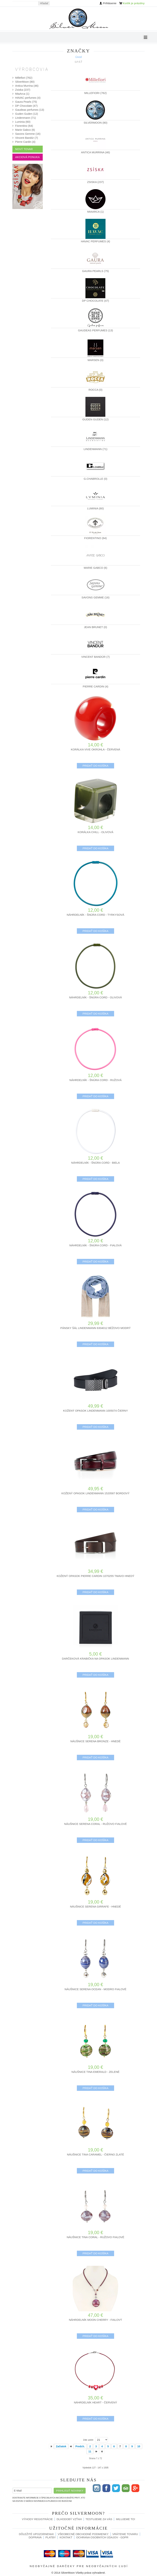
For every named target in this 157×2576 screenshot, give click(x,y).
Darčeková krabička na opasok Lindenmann (95, 1658)
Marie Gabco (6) (95, 567)
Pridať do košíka (95, 765)
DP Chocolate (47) (95, 300)
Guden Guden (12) (95, 419)
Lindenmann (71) (95, 449)
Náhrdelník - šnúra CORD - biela (95, 1162)
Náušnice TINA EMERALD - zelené (95, 2071)
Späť (78, 61)
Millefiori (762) (95, 92)
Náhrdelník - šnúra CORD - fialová (95, 1245)
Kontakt (66, 2537)
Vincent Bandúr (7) (95, 656)
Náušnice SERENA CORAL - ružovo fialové (95, 1823)
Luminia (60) (95, 508)
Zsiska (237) (95, 182)
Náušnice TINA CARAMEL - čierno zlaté (95, 2154)
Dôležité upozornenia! (36, 2534)
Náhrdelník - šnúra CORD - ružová (95, 1080)
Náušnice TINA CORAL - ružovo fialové (95, 2237)
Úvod (78, 56)
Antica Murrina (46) (95, 152)
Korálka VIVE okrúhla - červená (95, 749)
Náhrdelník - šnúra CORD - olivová (95, 997)
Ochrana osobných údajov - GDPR (102, 2537)
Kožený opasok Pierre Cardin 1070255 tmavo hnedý (95, 1575)
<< (51, 2446)
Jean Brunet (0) (95, 627)
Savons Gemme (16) (95, 597)
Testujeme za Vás (99, 2519)
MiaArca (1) (95, 211)
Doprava (35, 2537)
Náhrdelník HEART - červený (95, 2402)
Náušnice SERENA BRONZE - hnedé (95, 1741)
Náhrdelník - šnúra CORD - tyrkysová (95, 914)
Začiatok (61, 2446)
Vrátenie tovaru (125, 2534)
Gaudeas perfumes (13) (95, 330)
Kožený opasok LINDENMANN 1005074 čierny (95, 1410)
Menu (145, 37)
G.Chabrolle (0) (95, 478)
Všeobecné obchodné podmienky (83, 2534)
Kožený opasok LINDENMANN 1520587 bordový (95, 1493)
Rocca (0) (95, 389)
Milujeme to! (125, 2519)
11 (89, 2451)
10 (138, 2446)
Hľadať (44, 3)
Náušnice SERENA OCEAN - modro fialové (95, 1989)
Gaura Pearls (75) (95, 271)
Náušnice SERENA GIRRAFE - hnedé (95, 1906)
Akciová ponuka (27, 157)
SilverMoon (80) (95, 122)
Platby (50, 2537)
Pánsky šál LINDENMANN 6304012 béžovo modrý (95, 1328)
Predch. (80, 2446)
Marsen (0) (96, 360)
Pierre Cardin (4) (95, 686)
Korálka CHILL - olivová (95, 832)
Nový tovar (24, 149)
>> (102, 2451)
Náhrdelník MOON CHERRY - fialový (95, 2319)
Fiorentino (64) (95, 538)
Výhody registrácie (37, 2519)
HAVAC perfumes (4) (95, 241)
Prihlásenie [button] (109, 3)
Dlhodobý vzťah (69, 2519)
